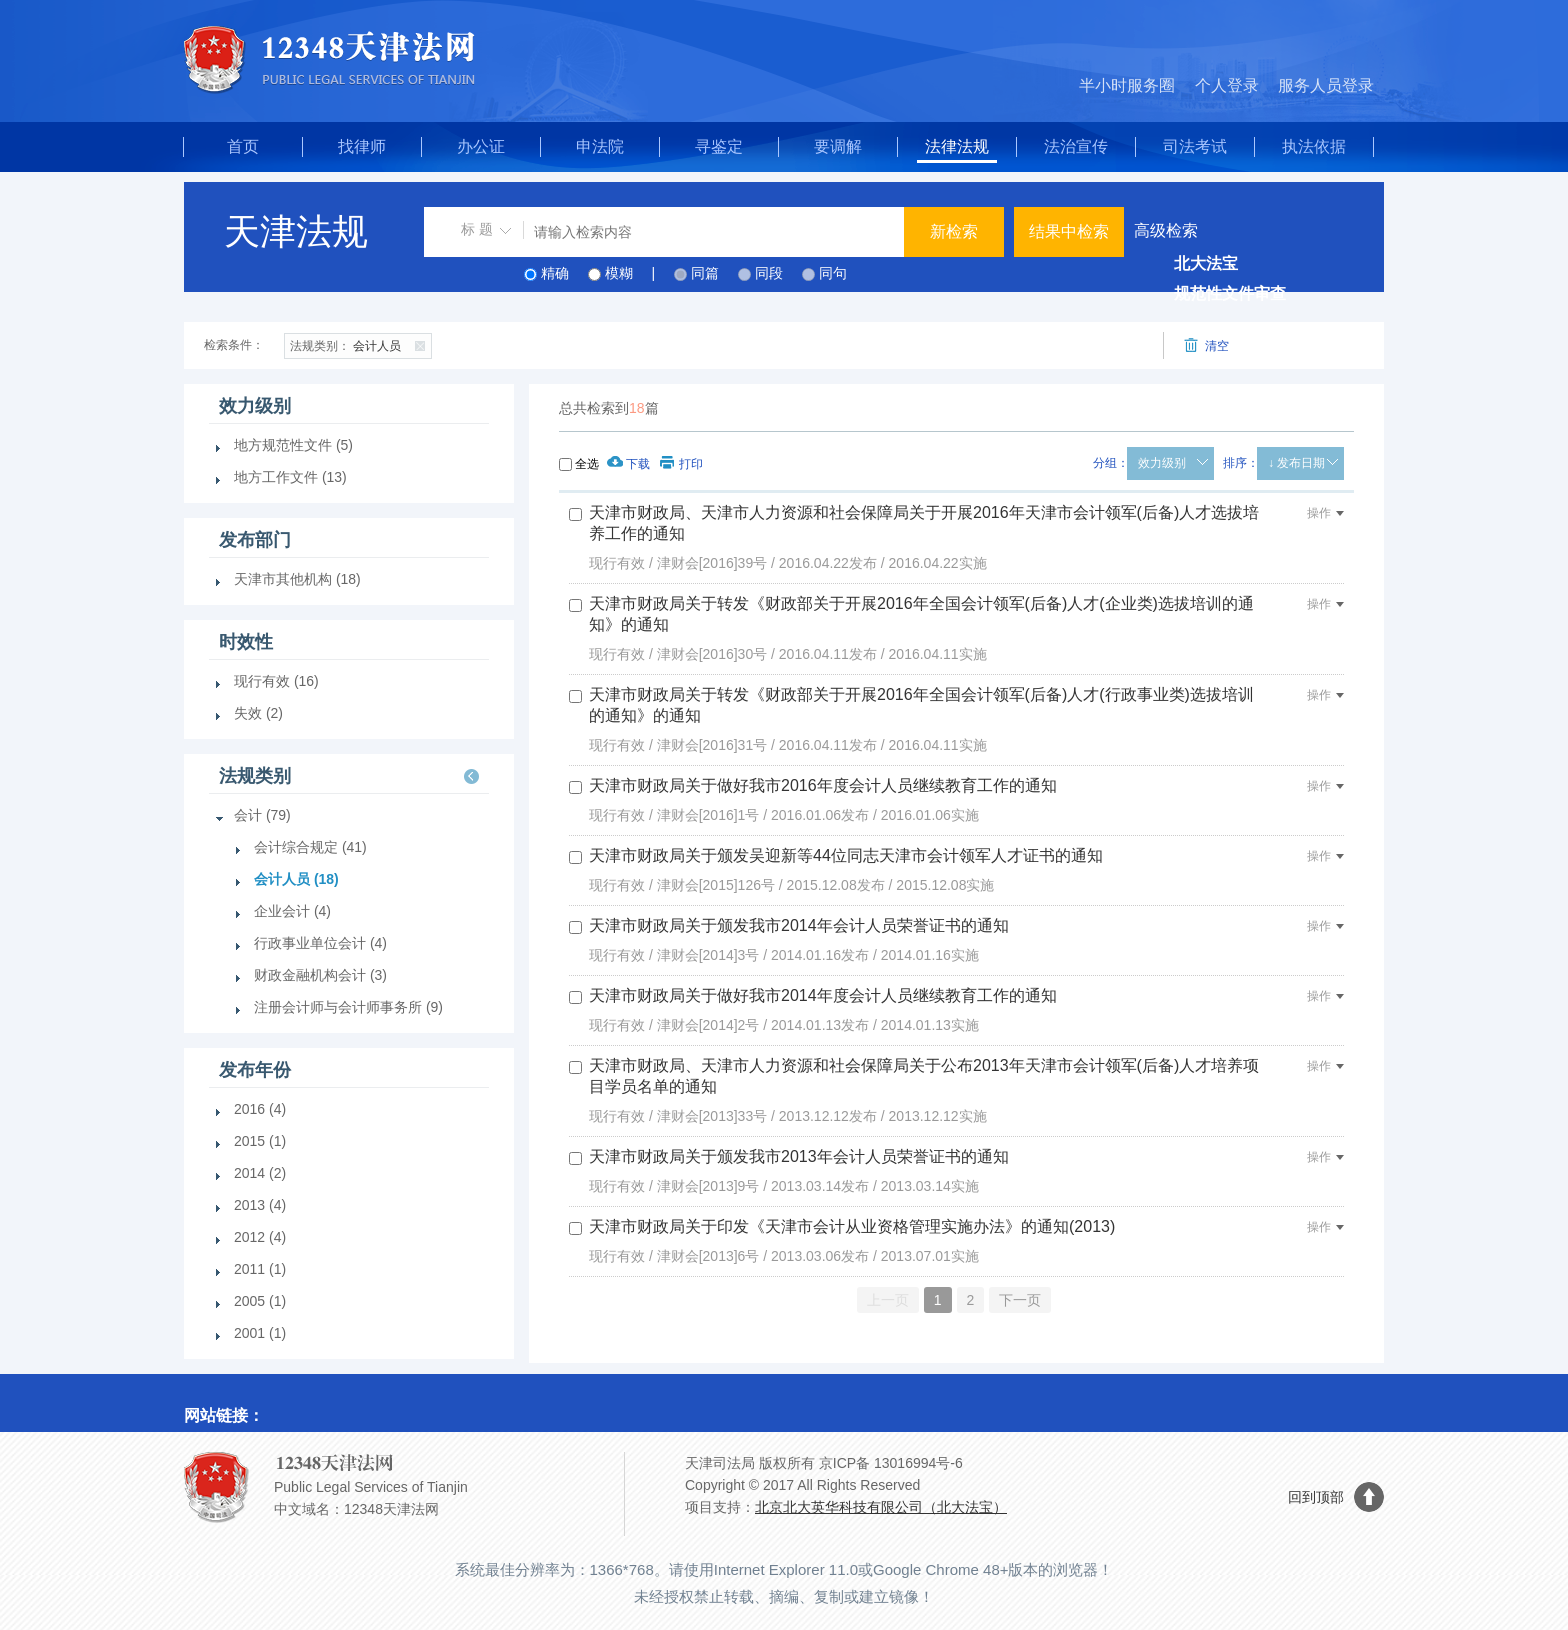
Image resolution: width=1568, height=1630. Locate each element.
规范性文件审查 (1230, 293)
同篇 (705, 273)
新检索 (954, 231)
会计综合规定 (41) (310, 847)
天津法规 (296, 231)
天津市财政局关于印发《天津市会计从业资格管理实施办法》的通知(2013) (852, 1226)
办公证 (481, 146)
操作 (1325, 513)
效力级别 (1162, 463)
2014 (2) (260, 1173)
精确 (555, 273)
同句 (833, 273)
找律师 (362, 146)
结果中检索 (1069, 231)
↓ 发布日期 (1296, 463)
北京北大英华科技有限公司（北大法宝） (881, 1507)
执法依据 (1314, 146)
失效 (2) (258, 713)
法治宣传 (1076, 146)
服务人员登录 (1326, 85)
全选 (587, 464)
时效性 (246, 642)
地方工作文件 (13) (290, 477)
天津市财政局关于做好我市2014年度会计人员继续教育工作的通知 (823, 995)
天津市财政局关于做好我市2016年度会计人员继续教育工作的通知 (823, 785)
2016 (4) (260, 1109)
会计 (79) (262, 815)
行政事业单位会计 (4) (320, 943)
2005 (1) (260, 1301)
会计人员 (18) (296, 879)
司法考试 (1195, 146)
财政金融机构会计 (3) (320, 975)
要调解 (838, 146)
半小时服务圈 (1127, 85)
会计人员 (360, 344)
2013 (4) (260, 1205)
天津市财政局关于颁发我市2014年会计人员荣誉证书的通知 (799, 925)
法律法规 (957, 146)
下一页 (1020, 1300)
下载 (628, 464)
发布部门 (255, 540)
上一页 (888, 1300)
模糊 (619, 273)
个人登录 (1227, 85)
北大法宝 (1206, 263)
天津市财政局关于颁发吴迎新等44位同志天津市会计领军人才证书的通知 (846, 855)
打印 (681, 464)
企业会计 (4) (292, 911)
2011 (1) (260, 1269)
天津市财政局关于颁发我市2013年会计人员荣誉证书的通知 (799, 1156)
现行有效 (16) (276, 681)
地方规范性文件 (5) (293, 445)
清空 (1206, 345)
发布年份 (255, 1070)
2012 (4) (260, 1237)
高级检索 (1166, 230)
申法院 (600, 146)
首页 (243, 146)
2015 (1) (260, 1141)
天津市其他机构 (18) (297, 579)
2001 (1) (260, 1333)
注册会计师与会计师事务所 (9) (348, 1007)
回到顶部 (1316, 1497)
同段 (769, 273)
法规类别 (255, 776)
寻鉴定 (719, 146)
